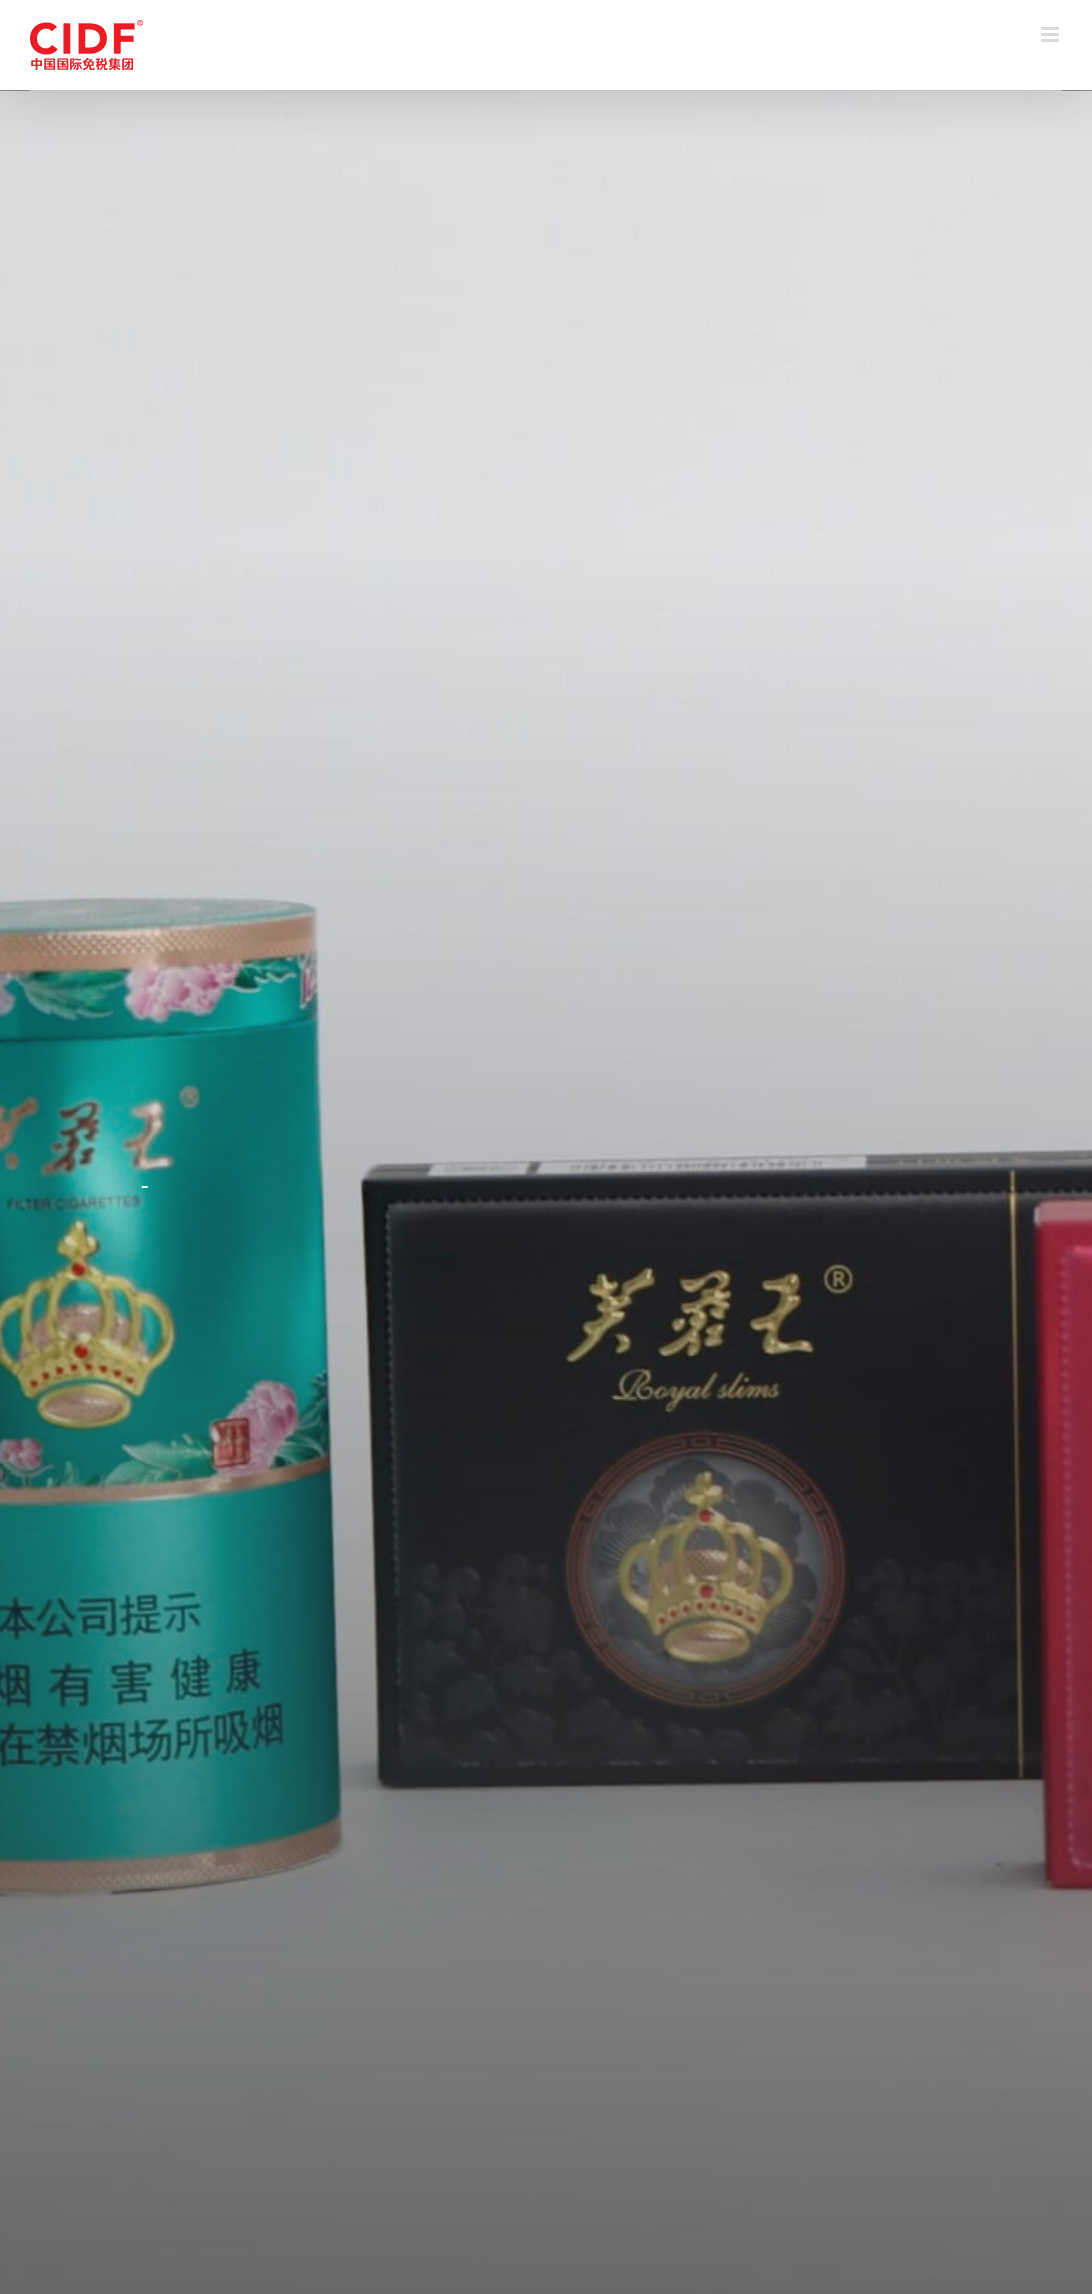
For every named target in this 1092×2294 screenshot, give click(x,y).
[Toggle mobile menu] (1051, 34)
